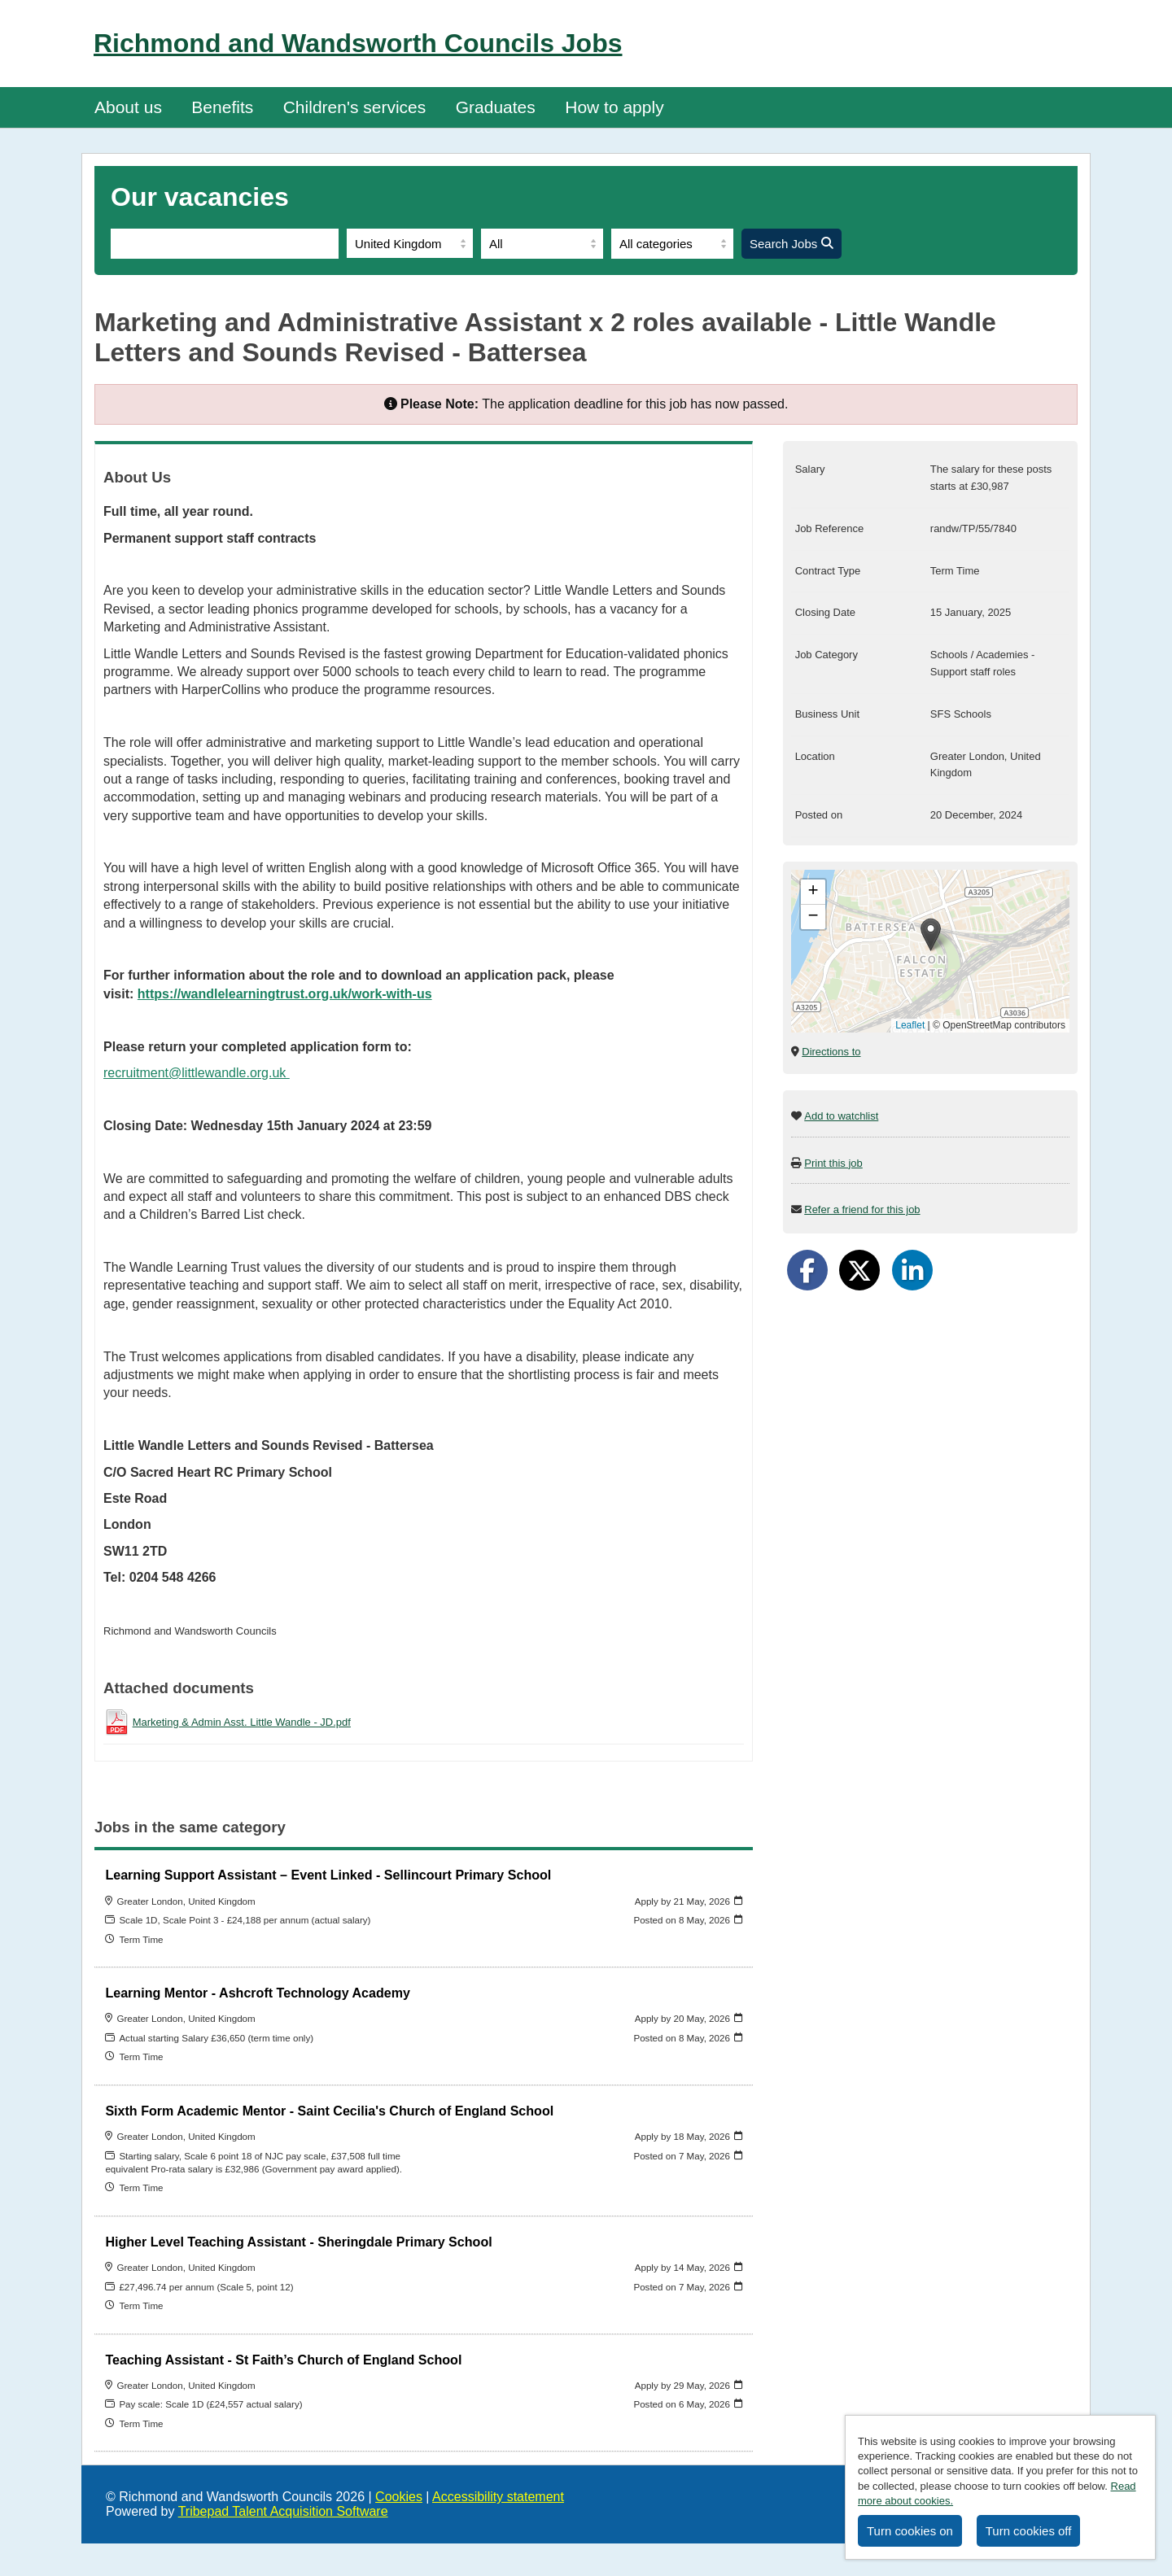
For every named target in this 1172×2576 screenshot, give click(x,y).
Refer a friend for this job (862, 1209)
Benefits (222, 107)
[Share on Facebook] (807, 1270)
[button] (931, 934)
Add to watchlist (841, 1116)
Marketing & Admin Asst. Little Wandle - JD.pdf (242, 1722)
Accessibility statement (498, 2497)
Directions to (831, 1052)
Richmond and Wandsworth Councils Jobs (358, 43)
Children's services (354, 107)
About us (128, 107)
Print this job (833, 1163)
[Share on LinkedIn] (912, 1270)
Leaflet (910, 1025)
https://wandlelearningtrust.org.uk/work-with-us (285, 994)
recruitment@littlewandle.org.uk (196, 1073)
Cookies (398, 2497)
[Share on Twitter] (859, 1270)
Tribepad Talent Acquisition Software (283, 2511)
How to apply (614, 107)
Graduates (496, 107)
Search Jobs (791, 244)
